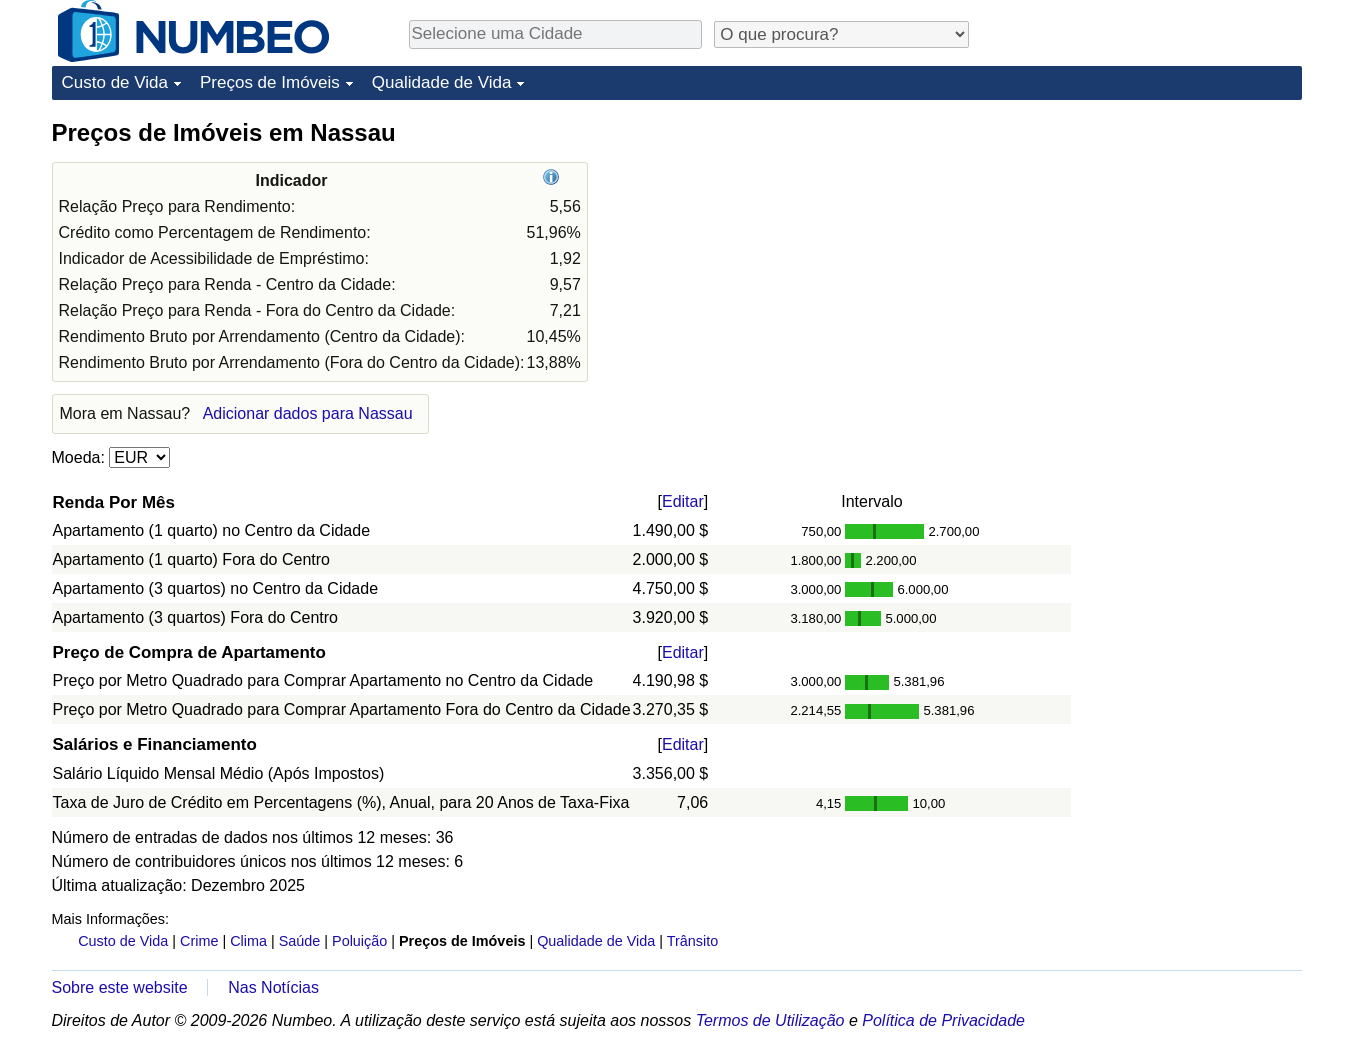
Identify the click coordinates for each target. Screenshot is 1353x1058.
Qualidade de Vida (442, 82)
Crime (199, 941)
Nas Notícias (273, 987)
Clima (248, 941)
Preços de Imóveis (270, 82)
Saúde (300, 941)
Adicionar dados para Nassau (308, 413)
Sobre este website (120, 987)
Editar (683, 501)
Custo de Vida (115, 82)
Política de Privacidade (943, 1020)
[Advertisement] (1152, 242)
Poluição (359, 941)
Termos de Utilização (770, 1020)
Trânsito (692, 941)
